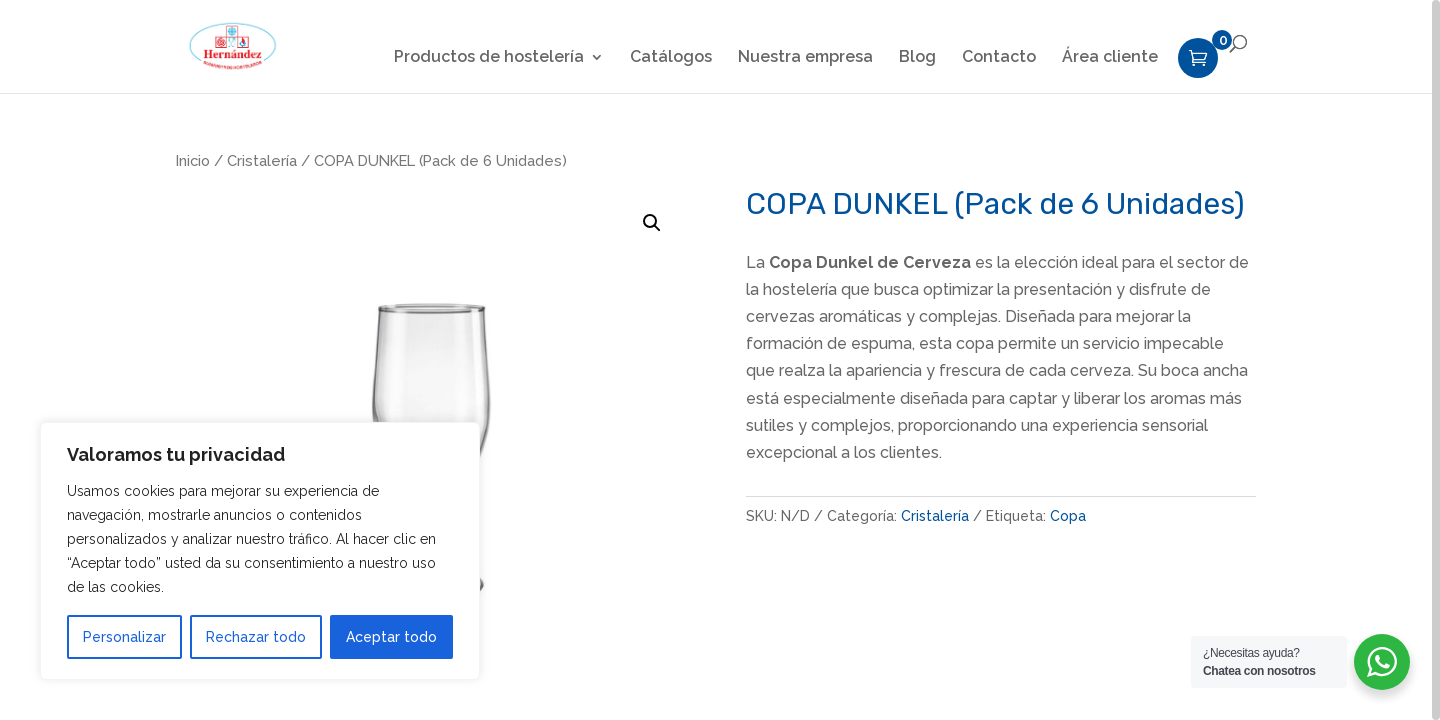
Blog (917, 58)
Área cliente (1110, 58)
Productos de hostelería (489, 58)
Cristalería (262, 160)
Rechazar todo (256, 637)
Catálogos (671, 58)
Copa (1068, 516)
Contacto (999, 58)
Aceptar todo (391, 637)
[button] (652, 223)
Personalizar (124, 637)
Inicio (193, 160)
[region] (720, 360)
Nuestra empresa (805, 58)
